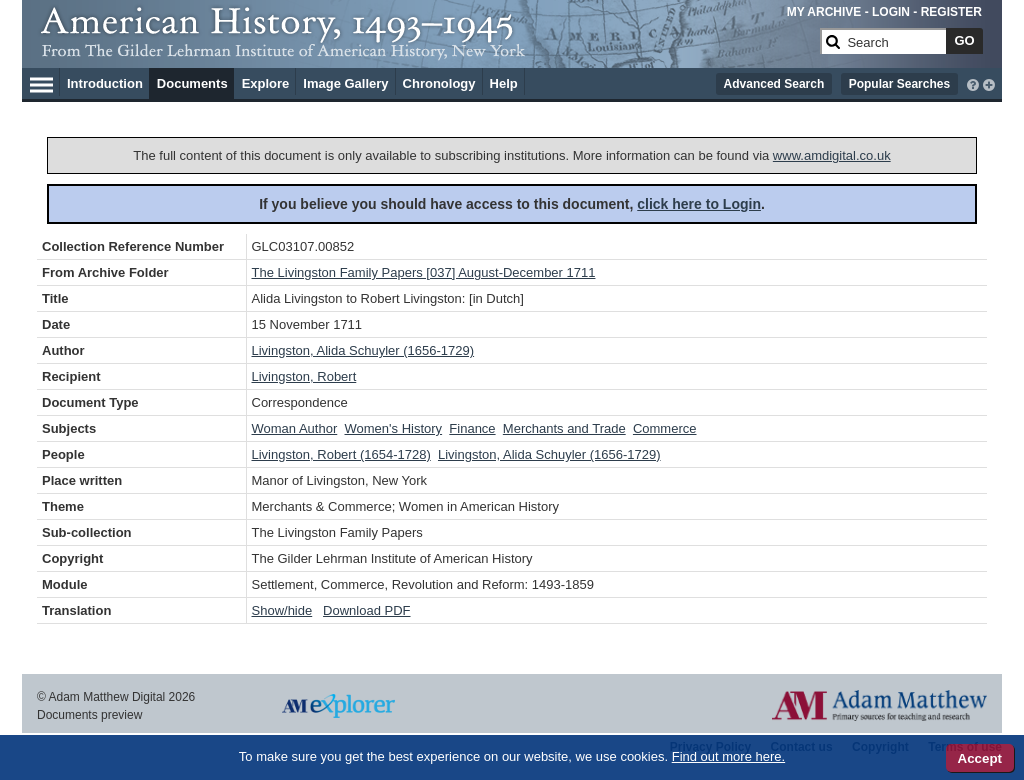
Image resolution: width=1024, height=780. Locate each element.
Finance (472, 428)
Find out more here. (728, 756)
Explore (266, 83)
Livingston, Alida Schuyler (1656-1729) (363, 350)
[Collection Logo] (426, 49)
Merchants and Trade (564, 428)
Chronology (439, 83)
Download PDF (366, 610)
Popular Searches (899, 84)
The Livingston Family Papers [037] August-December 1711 (424, 272)
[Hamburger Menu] (41, 82)
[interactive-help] (973, 83)
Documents (192, 83)
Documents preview (89, 715)
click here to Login (699, 204)
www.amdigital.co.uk (832, 155)
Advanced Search (774, 84)
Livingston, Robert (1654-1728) (341, 454)
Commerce (665, 428)
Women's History (394, 428)
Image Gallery (345, 83)
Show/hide (282, 610)
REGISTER (951, 12)
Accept (980, 758)
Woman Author (295, 428)
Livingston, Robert (304, 376)
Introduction (105, 83)
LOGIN (891, 12)
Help (504, 83)
